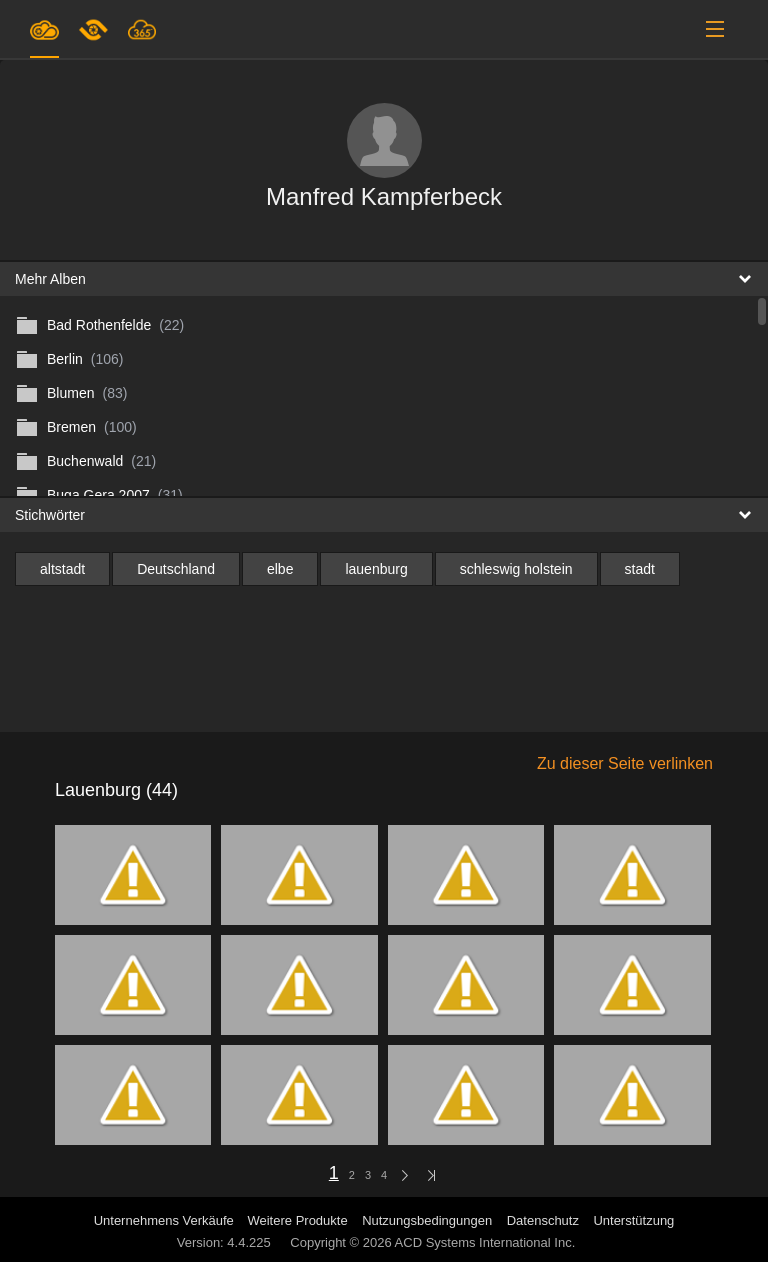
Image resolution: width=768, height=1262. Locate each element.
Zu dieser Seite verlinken (625, 763)
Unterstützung (633, 1220)
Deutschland (176, 569)
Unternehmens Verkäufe (166, 1220)
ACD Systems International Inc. (485, 1242)
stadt (640, 569)
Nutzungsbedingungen (427, 1220)
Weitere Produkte (297, 1220)
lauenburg (376, 569)
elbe (280, 569)
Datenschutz (543, 1220)
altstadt (62, 569)
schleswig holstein (516, 569)
